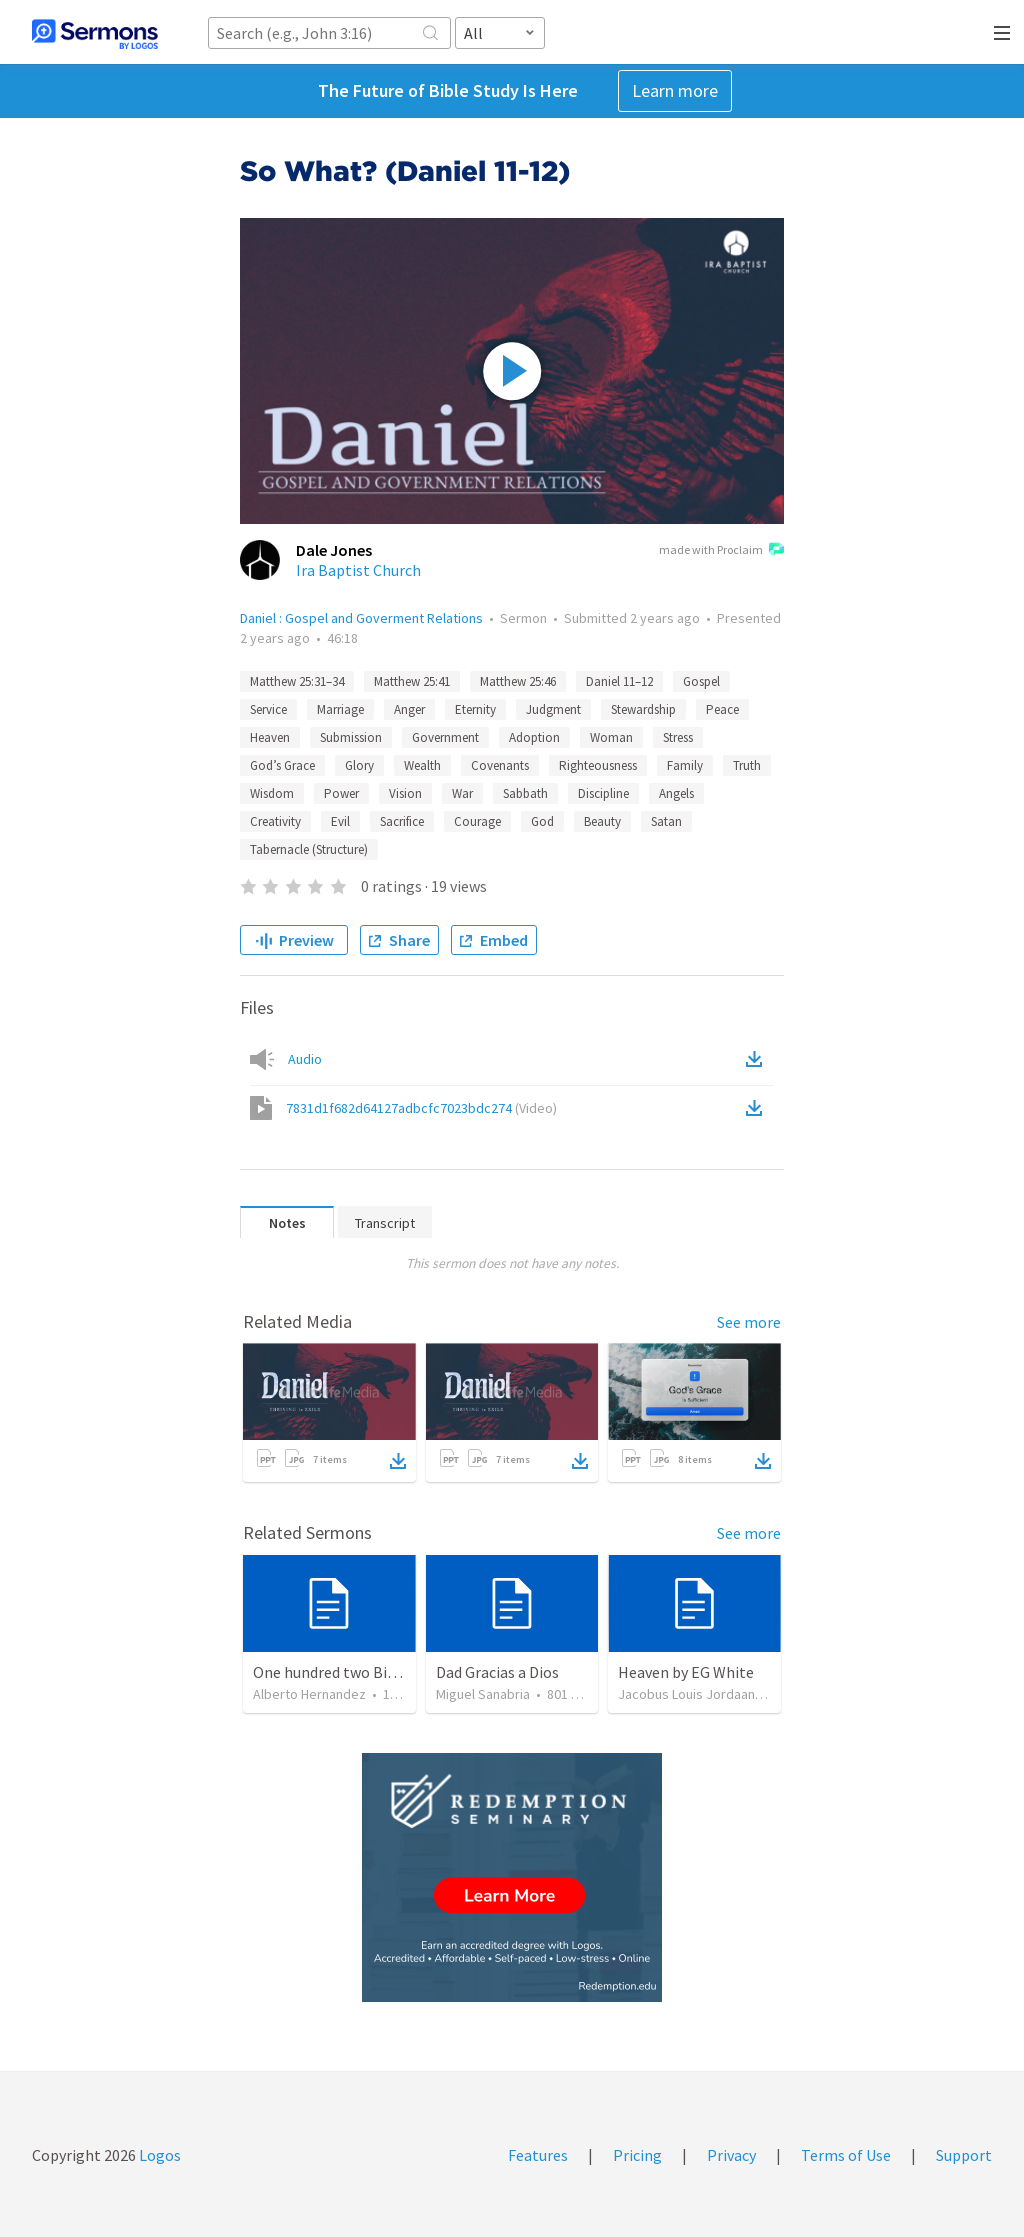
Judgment (553, 709)
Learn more (675, 90)
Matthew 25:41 (412, 681)
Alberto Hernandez (309, 1694)
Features (538, 2155)
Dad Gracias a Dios (497, 1672)
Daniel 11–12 (619, 681)
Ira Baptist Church (358, 570)
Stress (678, 737)
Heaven (270, 737)
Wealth (422, 765)
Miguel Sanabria (483, 1694)
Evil (340, 821)
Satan (666, 821)
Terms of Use (846, 2155)
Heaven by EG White (686, 1672)
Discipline (603, 793)
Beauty (602, 821)
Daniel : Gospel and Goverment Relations (361, 618)
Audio (305, 1059)
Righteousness (598, 765)
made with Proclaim (721, 551)
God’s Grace (282, 765)
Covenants (500, 765)
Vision (405, 793)
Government (445, 737)
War (462, 793)
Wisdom (272, 793)
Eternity (475, 709)
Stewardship (643, 709)
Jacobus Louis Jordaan (686, 1694)
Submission (351, 737)
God (542, 821)
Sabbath (525, 793)
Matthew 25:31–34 (297, 681)
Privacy (731, 2155)
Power (341, 793)
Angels (676, 793)
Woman (611, 737)
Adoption (534, 737)
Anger (409, 709)
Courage (477, 821)
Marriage (340, 709)
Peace (722, 709)
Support (964, 2155)
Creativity (275, 821)
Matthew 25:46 (518, 681)
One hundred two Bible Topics (355, 1672)
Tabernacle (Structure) (309, 849)
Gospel (701, 681)
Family (685, 765)
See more (749, 1322)
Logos (158, 2155)
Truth (747, 765)
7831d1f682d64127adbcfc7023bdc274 (421, 1108)
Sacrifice (402, 821)
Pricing (637, 2155)
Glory (359, 765)
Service (268, 709)
